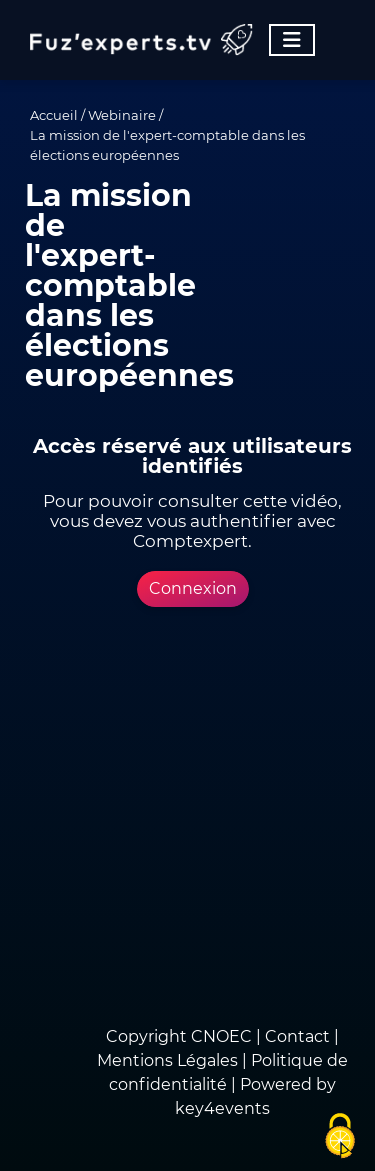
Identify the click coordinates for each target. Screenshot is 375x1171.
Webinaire (122, 115)
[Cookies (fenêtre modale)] (340, 1137)
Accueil (54, 115)
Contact (299, 1036)
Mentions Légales (167, 1060)
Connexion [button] (193, 588)
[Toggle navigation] (292, 40)
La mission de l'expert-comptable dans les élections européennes (167, 145)
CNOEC (221, 1036)
